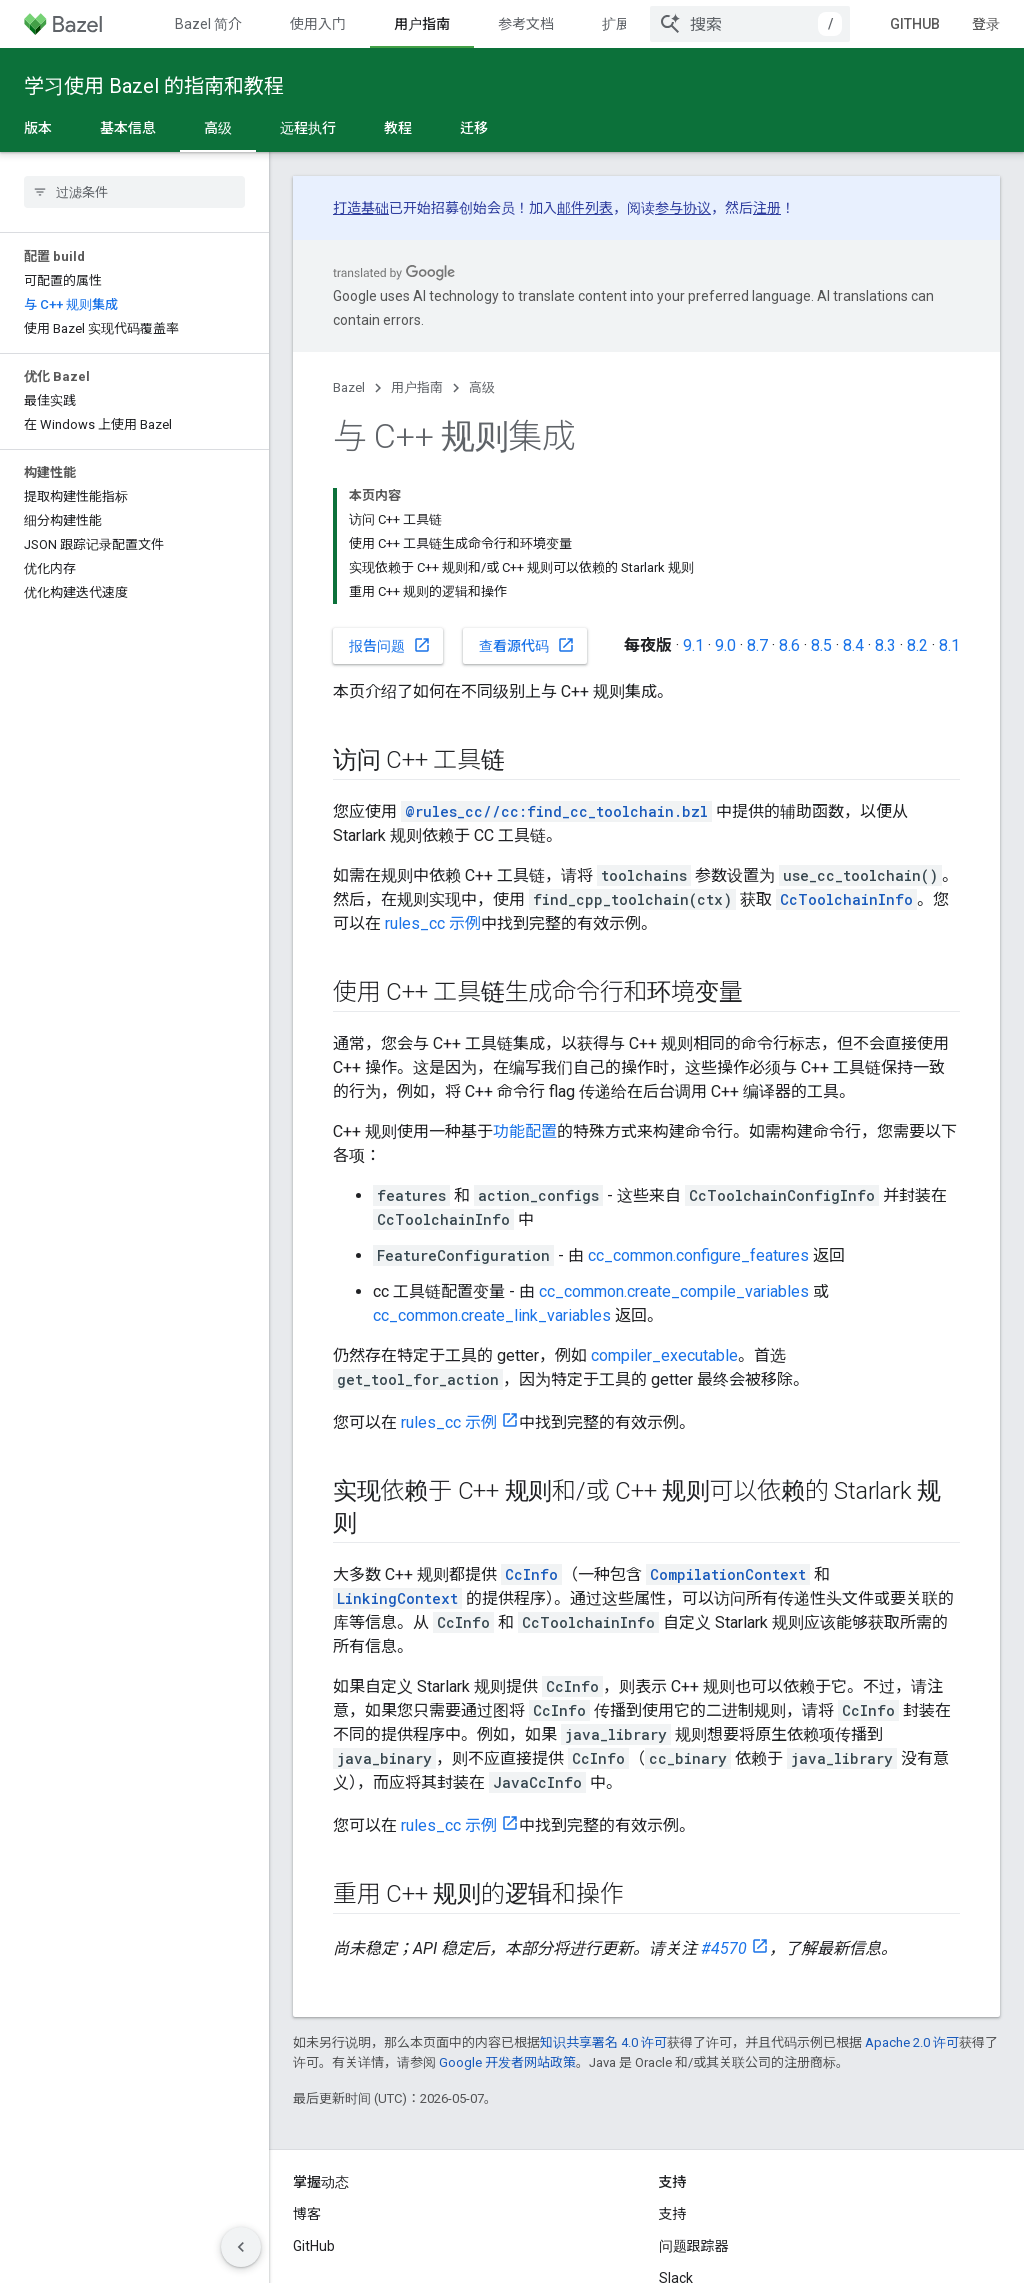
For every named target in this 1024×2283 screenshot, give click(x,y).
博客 (307, 2074)
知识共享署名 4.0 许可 (603, 1902)
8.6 (789, 505)
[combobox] (766, 24)
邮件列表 (585, 208)
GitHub (931, 24)
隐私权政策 (375, 2253)
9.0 (725, 505)
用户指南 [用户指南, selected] (422, 24)
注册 (767, 208)
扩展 (616, 24)
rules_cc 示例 (433, 783)
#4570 (724, 1808)
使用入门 (318, 24)
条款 (307, 2253)
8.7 (757, 505)
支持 (673, 2074)
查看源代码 (527, 505)
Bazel (349, 387)
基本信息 (128, 128)
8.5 (821, 505)
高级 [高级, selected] (218, 128)
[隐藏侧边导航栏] (241, 2247)
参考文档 (526, 24)
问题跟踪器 (694, 2106)
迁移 (474, 128)
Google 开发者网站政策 (507, 1922)
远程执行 (308, 128)
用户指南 (417, 387)
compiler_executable (664, 1215)
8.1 (949, 505)
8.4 (853, 505)
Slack (676, 2138)
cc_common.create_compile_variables (674, 1151)
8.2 (917, 505)
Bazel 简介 (208, 24)
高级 (482, 387)
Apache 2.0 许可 (912, 1902)
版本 (38, 128)
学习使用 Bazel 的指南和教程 (154, 86)
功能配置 (525, 991)
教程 (398, 128)
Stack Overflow (707, 2170)
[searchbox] (134, 192)
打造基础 (361, 208)
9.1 (693, 505)
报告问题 (390, 505)
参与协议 (683, 208)
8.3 (885, 505)
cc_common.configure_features (698, 1115)
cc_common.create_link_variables (492, 1175)
